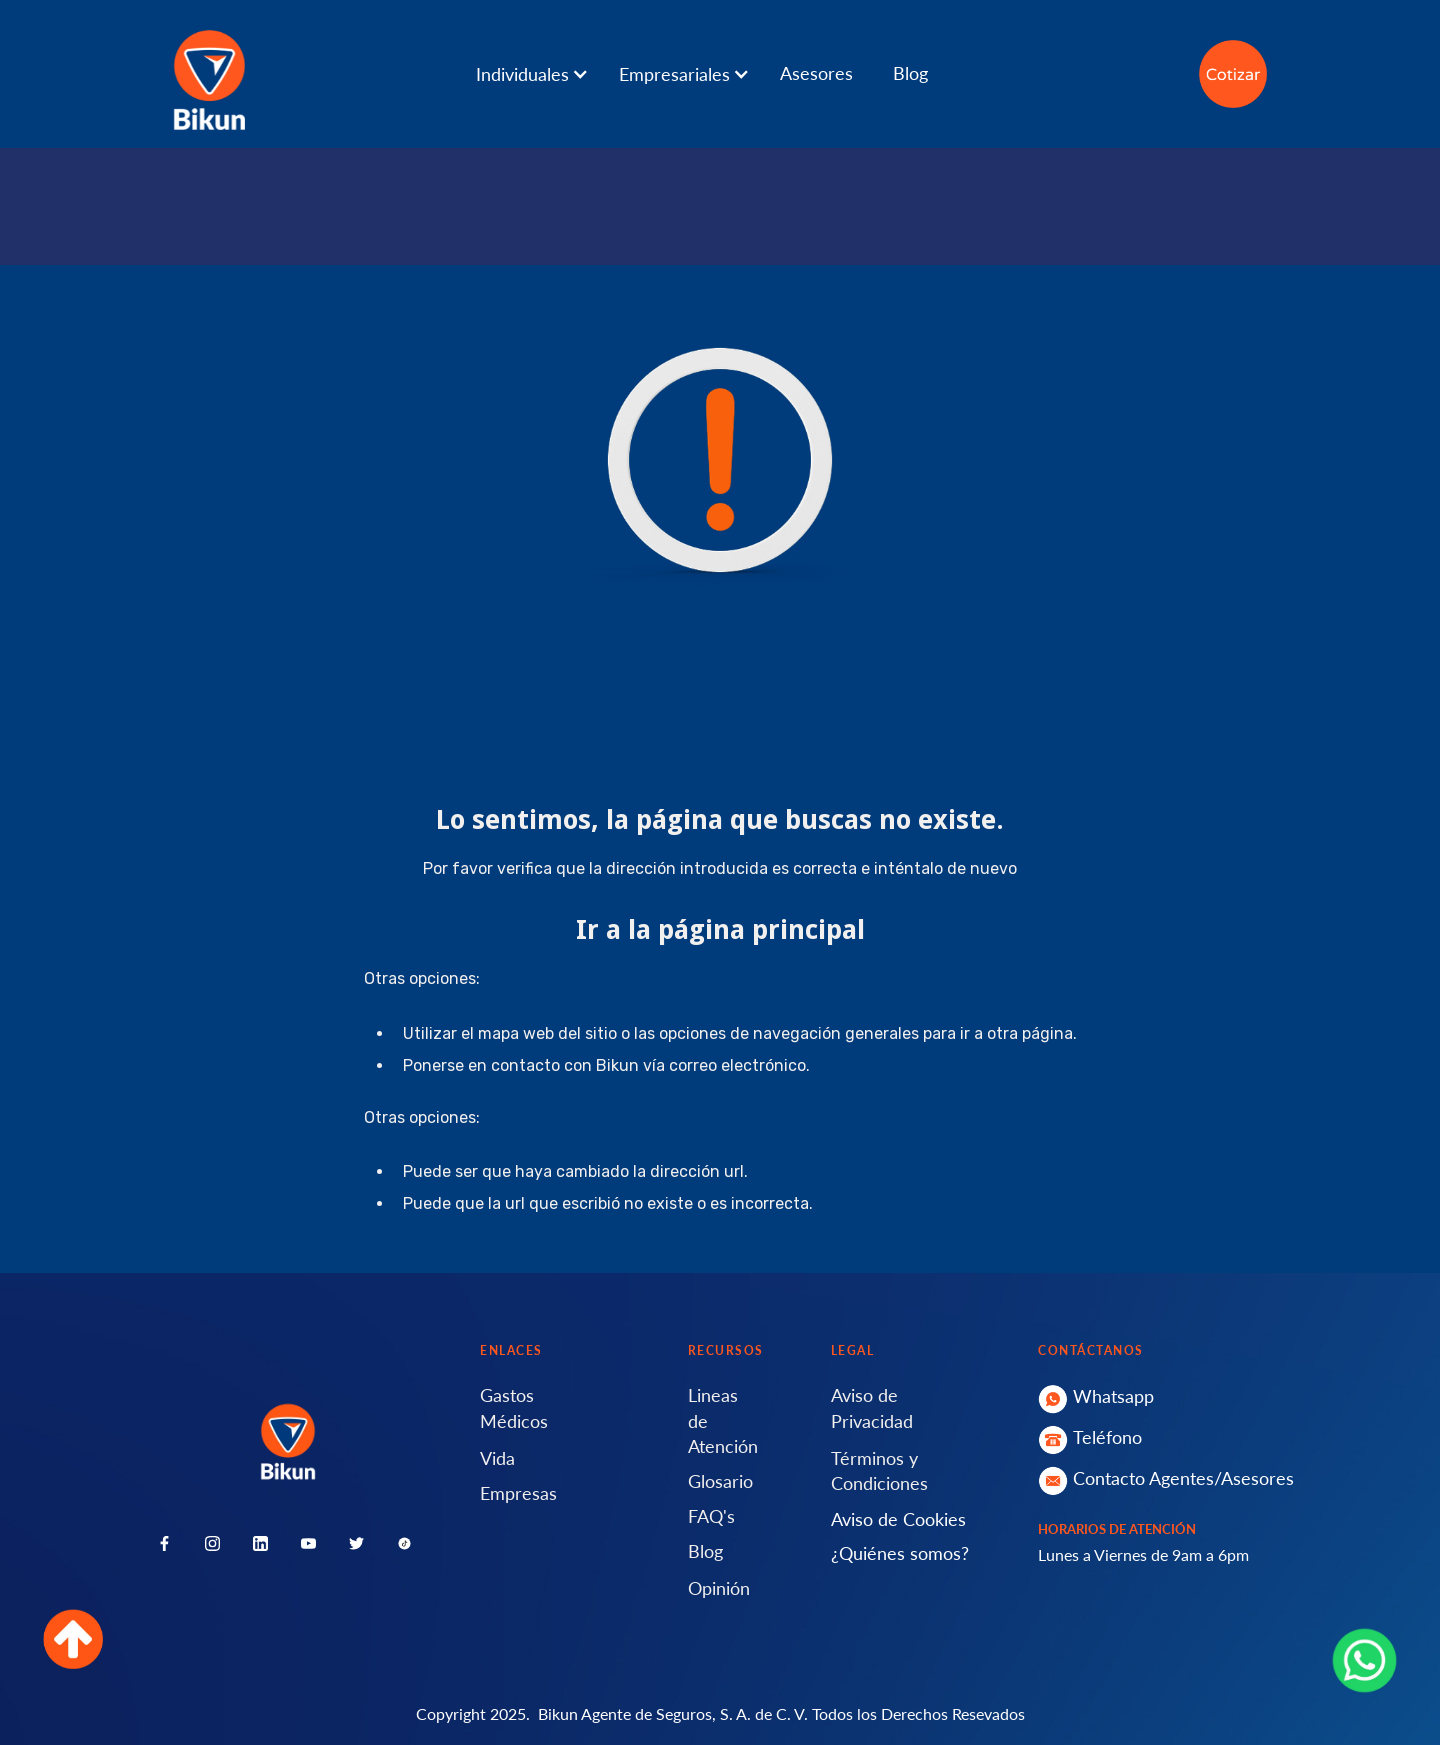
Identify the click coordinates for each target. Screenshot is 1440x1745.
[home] (209, 74)
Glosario (720, 1481)
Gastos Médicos (514, 1407)
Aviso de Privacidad (872, 1407)
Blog (910, 73)
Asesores (816, 73)
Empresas (518, 1493)
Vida (497, 1458)
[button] (542, 74)
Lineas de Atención (723, 1420)
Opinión (719, 1588)
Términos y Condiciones (879, 1470)
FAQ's (711, 1516)
